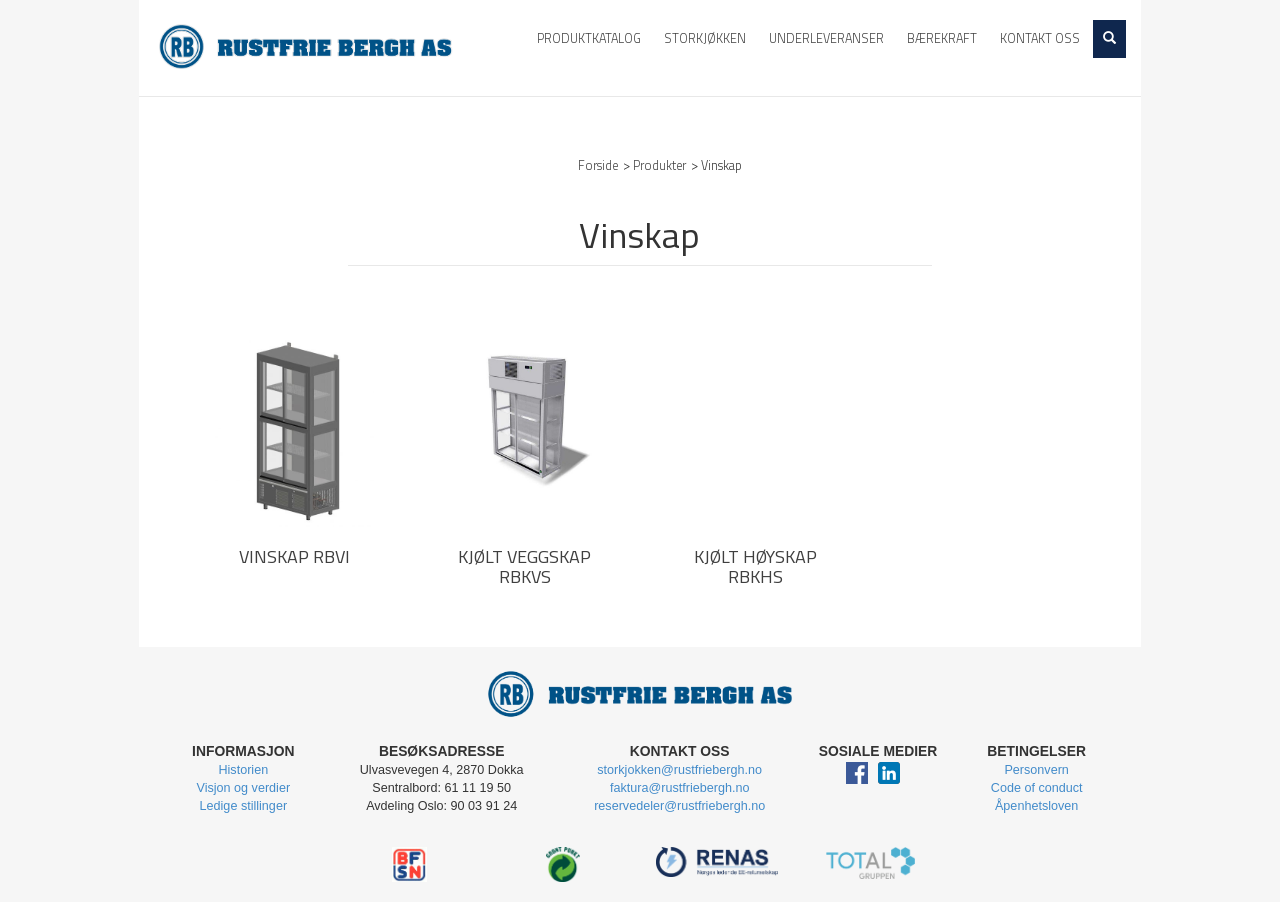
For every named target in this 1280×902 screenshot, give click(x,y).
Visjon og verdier (244, 788)
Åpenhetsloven (1036, 806)
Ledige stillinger (244, 806)
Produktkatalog (589, 38)
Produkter (659, 165)
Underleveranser (826, 38)
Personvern (1036, 770)
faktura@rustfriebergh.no (680, 788)
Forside (598, 165)
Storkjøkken (705, 38)
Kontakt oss (1040, 38)
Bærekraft (942, 38)
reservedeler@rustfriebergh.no (679, 806)
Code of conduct (1037, 788)
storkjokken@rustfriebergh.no (679, 770)
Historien (243, 770)
